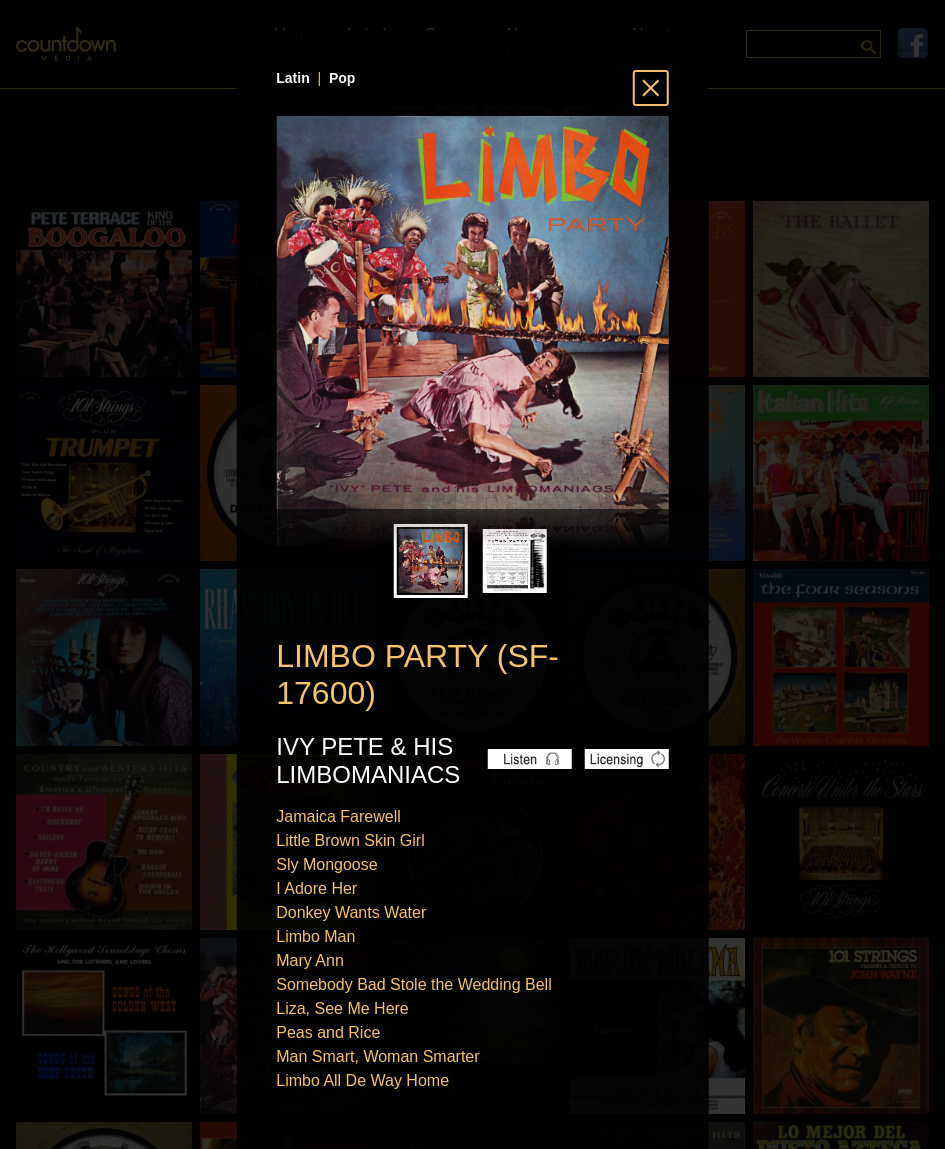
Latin (292, 78)
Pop (342, 78)
